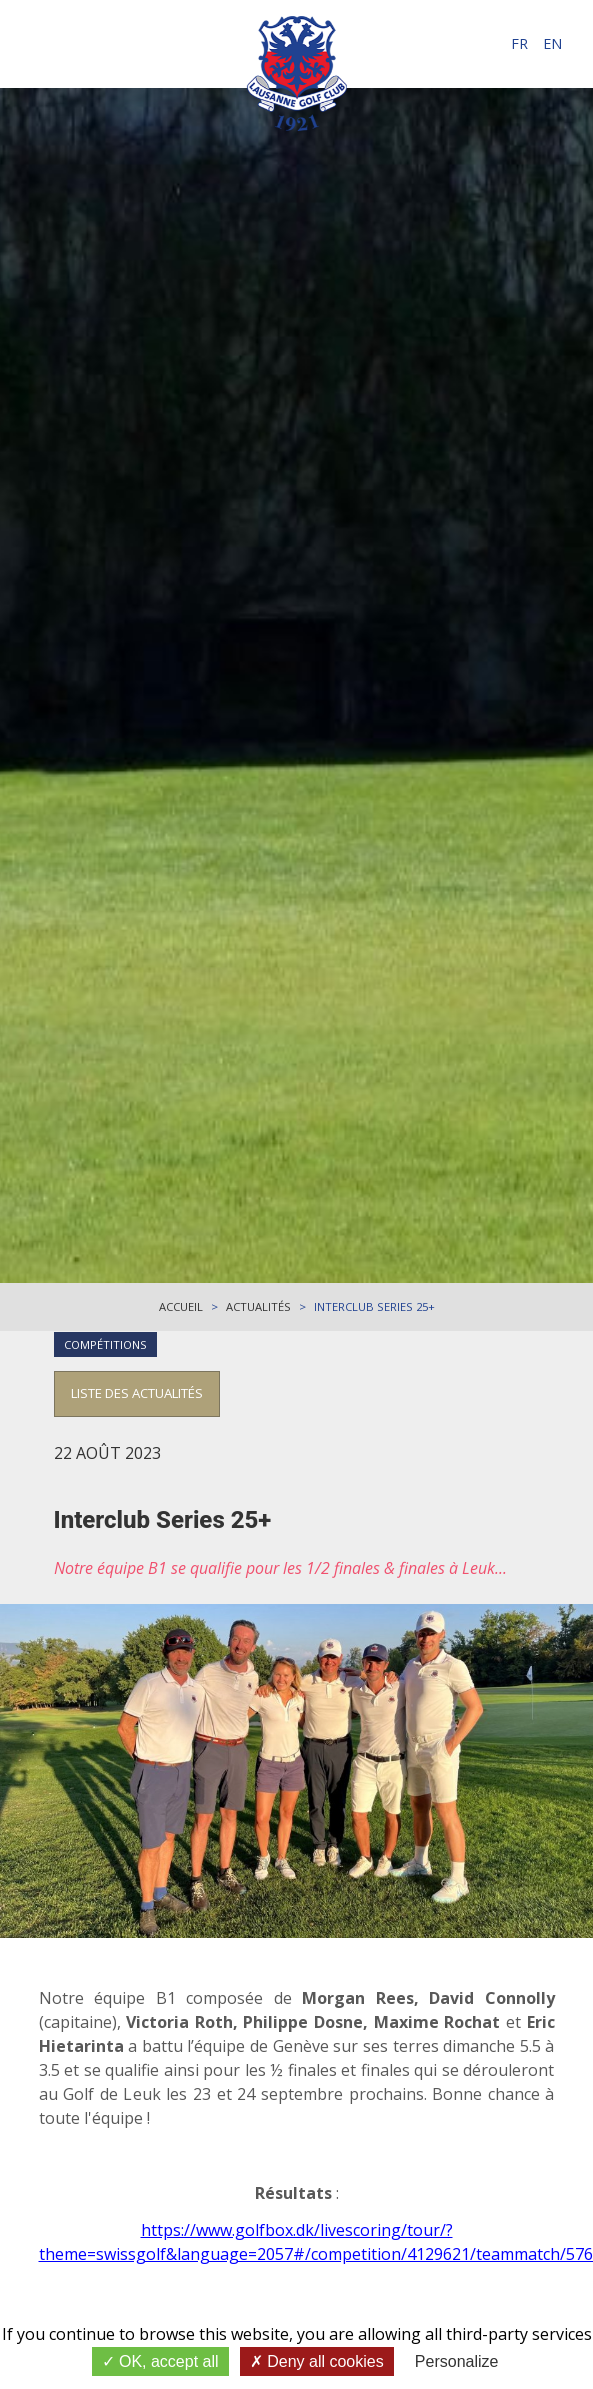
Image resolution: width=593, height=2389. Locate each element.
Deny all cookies (317, 2361)
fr (519, 43)
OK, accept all (160, 2361)
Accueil (181, 1306)
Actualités (258, 1306)
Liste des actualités (137, 1393)
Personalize (457, 2361)
